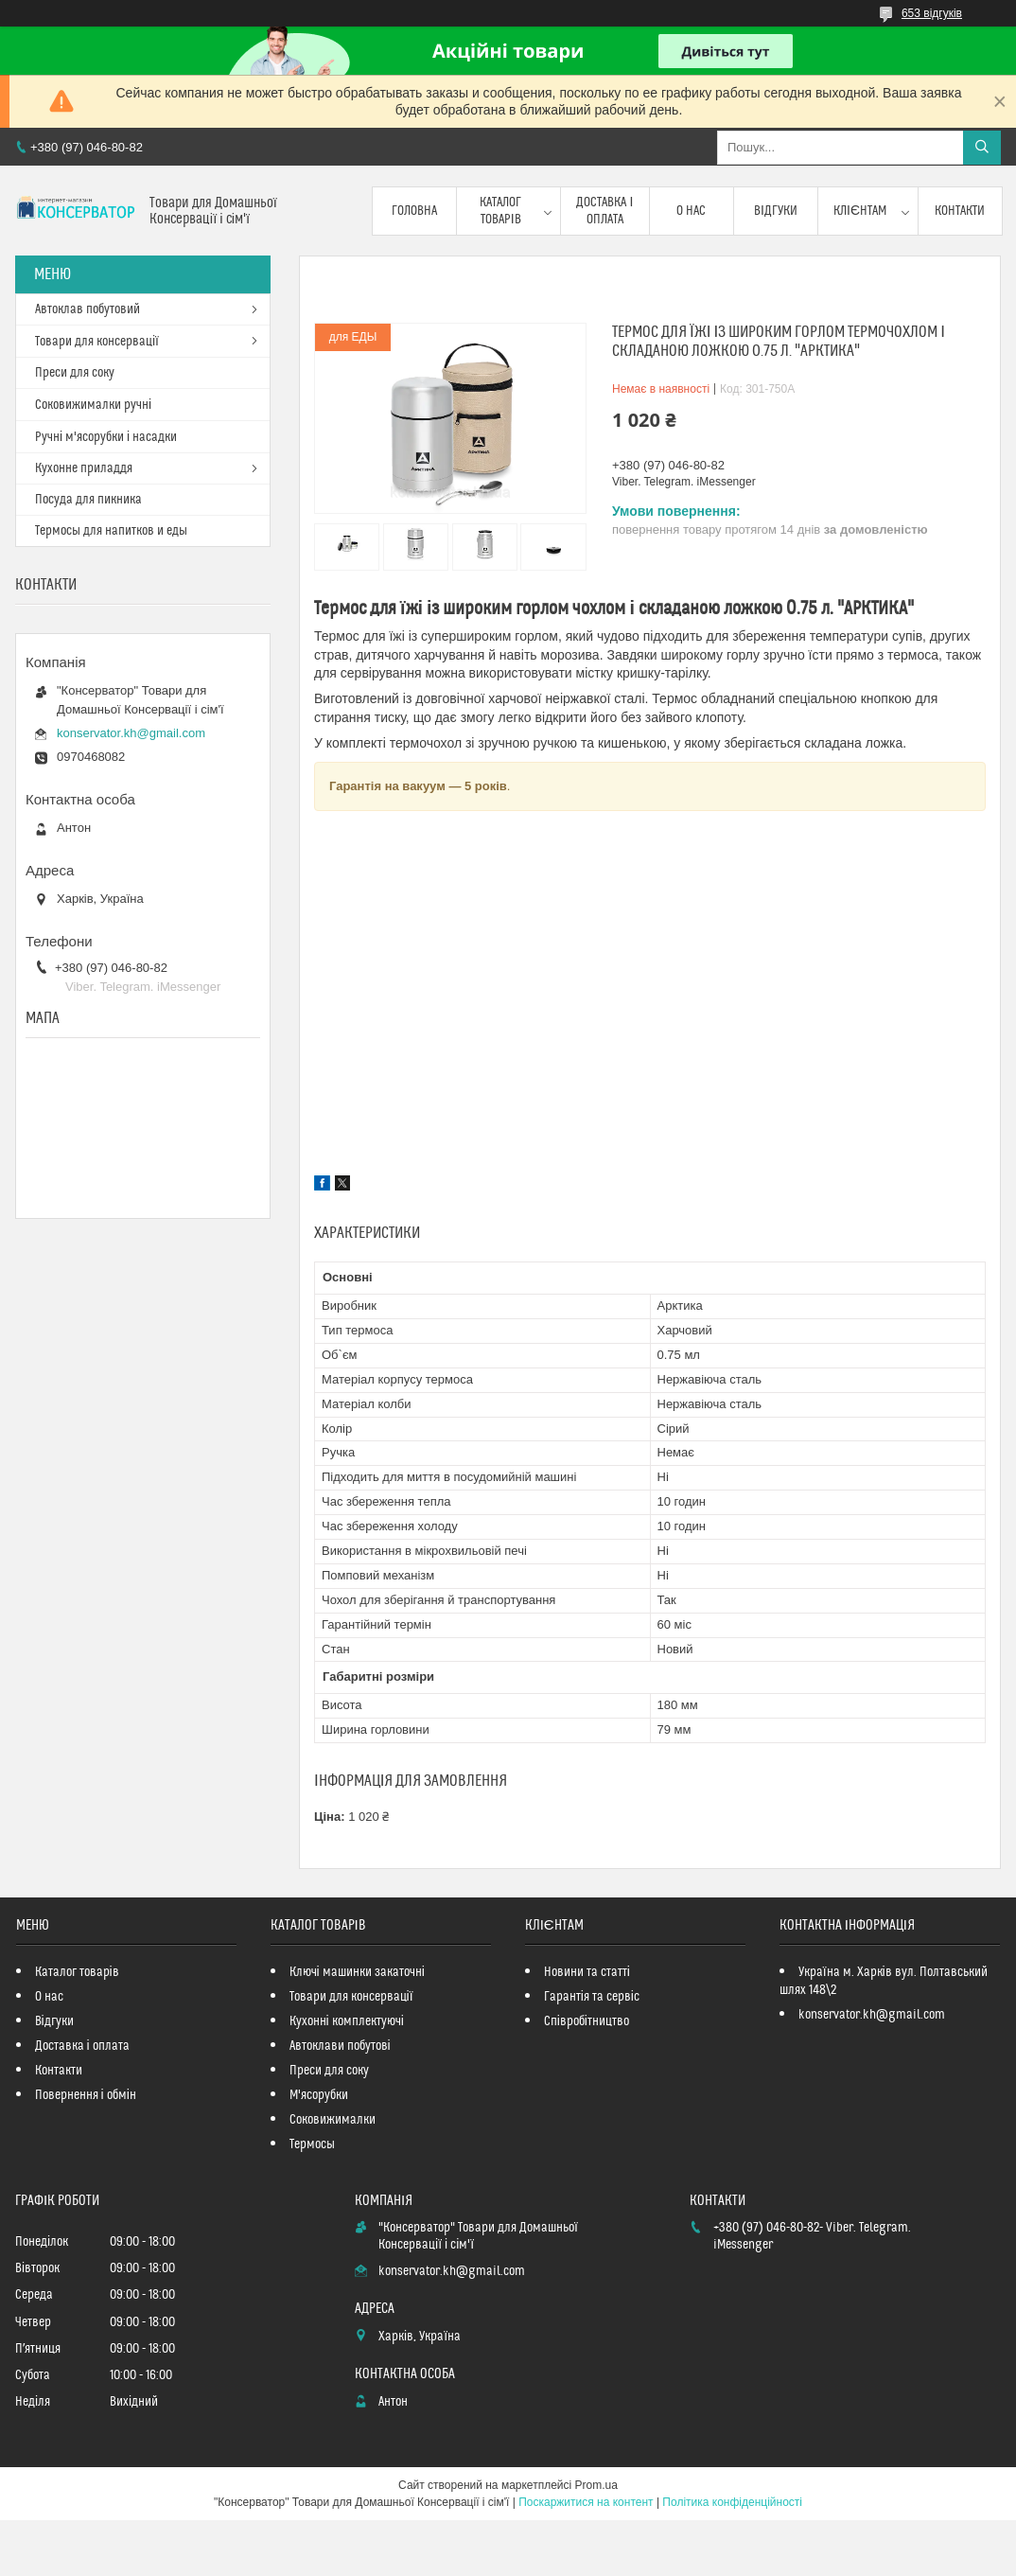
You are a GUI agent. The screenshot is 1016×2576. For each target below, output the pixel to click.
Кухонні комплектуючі (346, 2021)
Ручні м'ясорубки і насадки (106, 437)
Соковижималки (332, 2119)
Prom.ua (596, 2485)
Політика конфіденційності (732, 2502)
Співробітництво (586, 2021)
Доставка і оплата (604, 211)
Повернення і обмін (85, 2095)
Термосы (312, 2144)
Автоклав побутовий (87, 309)
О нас (691, 211)
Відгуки (775, 211)
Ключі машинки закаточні (357, 1972)
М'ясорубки (318, 2095)
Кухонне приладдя (83, 468)
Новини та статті (587, 1972)
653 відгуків (932, 13)
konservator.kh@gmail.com (131, 733)
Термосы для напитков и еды (111, 530)
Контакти (960, 211)
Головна (414, 211)
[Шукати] (982, 148)
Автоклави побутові (340, 2046)
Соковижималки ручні (93, 405)
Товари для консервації (97, 341)
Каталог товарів (500, 211)
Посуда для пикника (88, 499)
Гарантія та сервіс (591, 1996)
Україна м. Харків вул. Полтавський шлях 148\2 (884, 1981)
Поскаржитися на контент (585, 2502)
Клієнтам (859, 211)
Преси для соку (74, 372)
